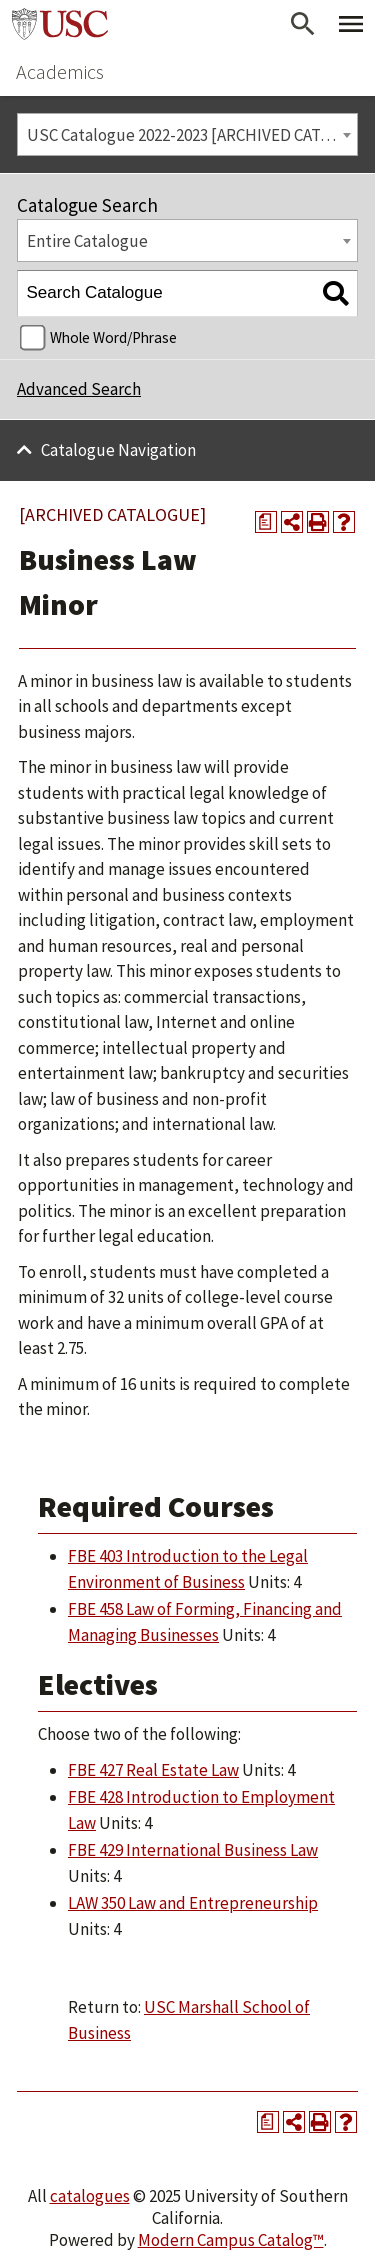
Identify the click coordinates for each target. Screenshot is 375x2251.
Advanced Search (79, 389)
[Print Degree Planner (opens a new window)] (266, 522)
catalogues (90, 2196)
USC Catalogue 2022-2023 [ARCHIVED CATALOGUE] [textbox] (192, 135)
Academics (60, 71)
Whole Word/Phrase (113, 337)
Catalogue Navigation (118, 450)
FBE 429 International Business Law (193, 1850)
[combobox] (187, 134)
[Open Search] (303, 24)
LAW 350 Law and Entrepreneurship (193, 1903)
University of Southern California (60, 24)
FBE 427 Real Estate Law (153, 1770)
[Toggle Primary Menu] (351, 24)
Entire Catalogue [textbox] (87, 241)
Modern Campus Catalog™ (231, 2240)
